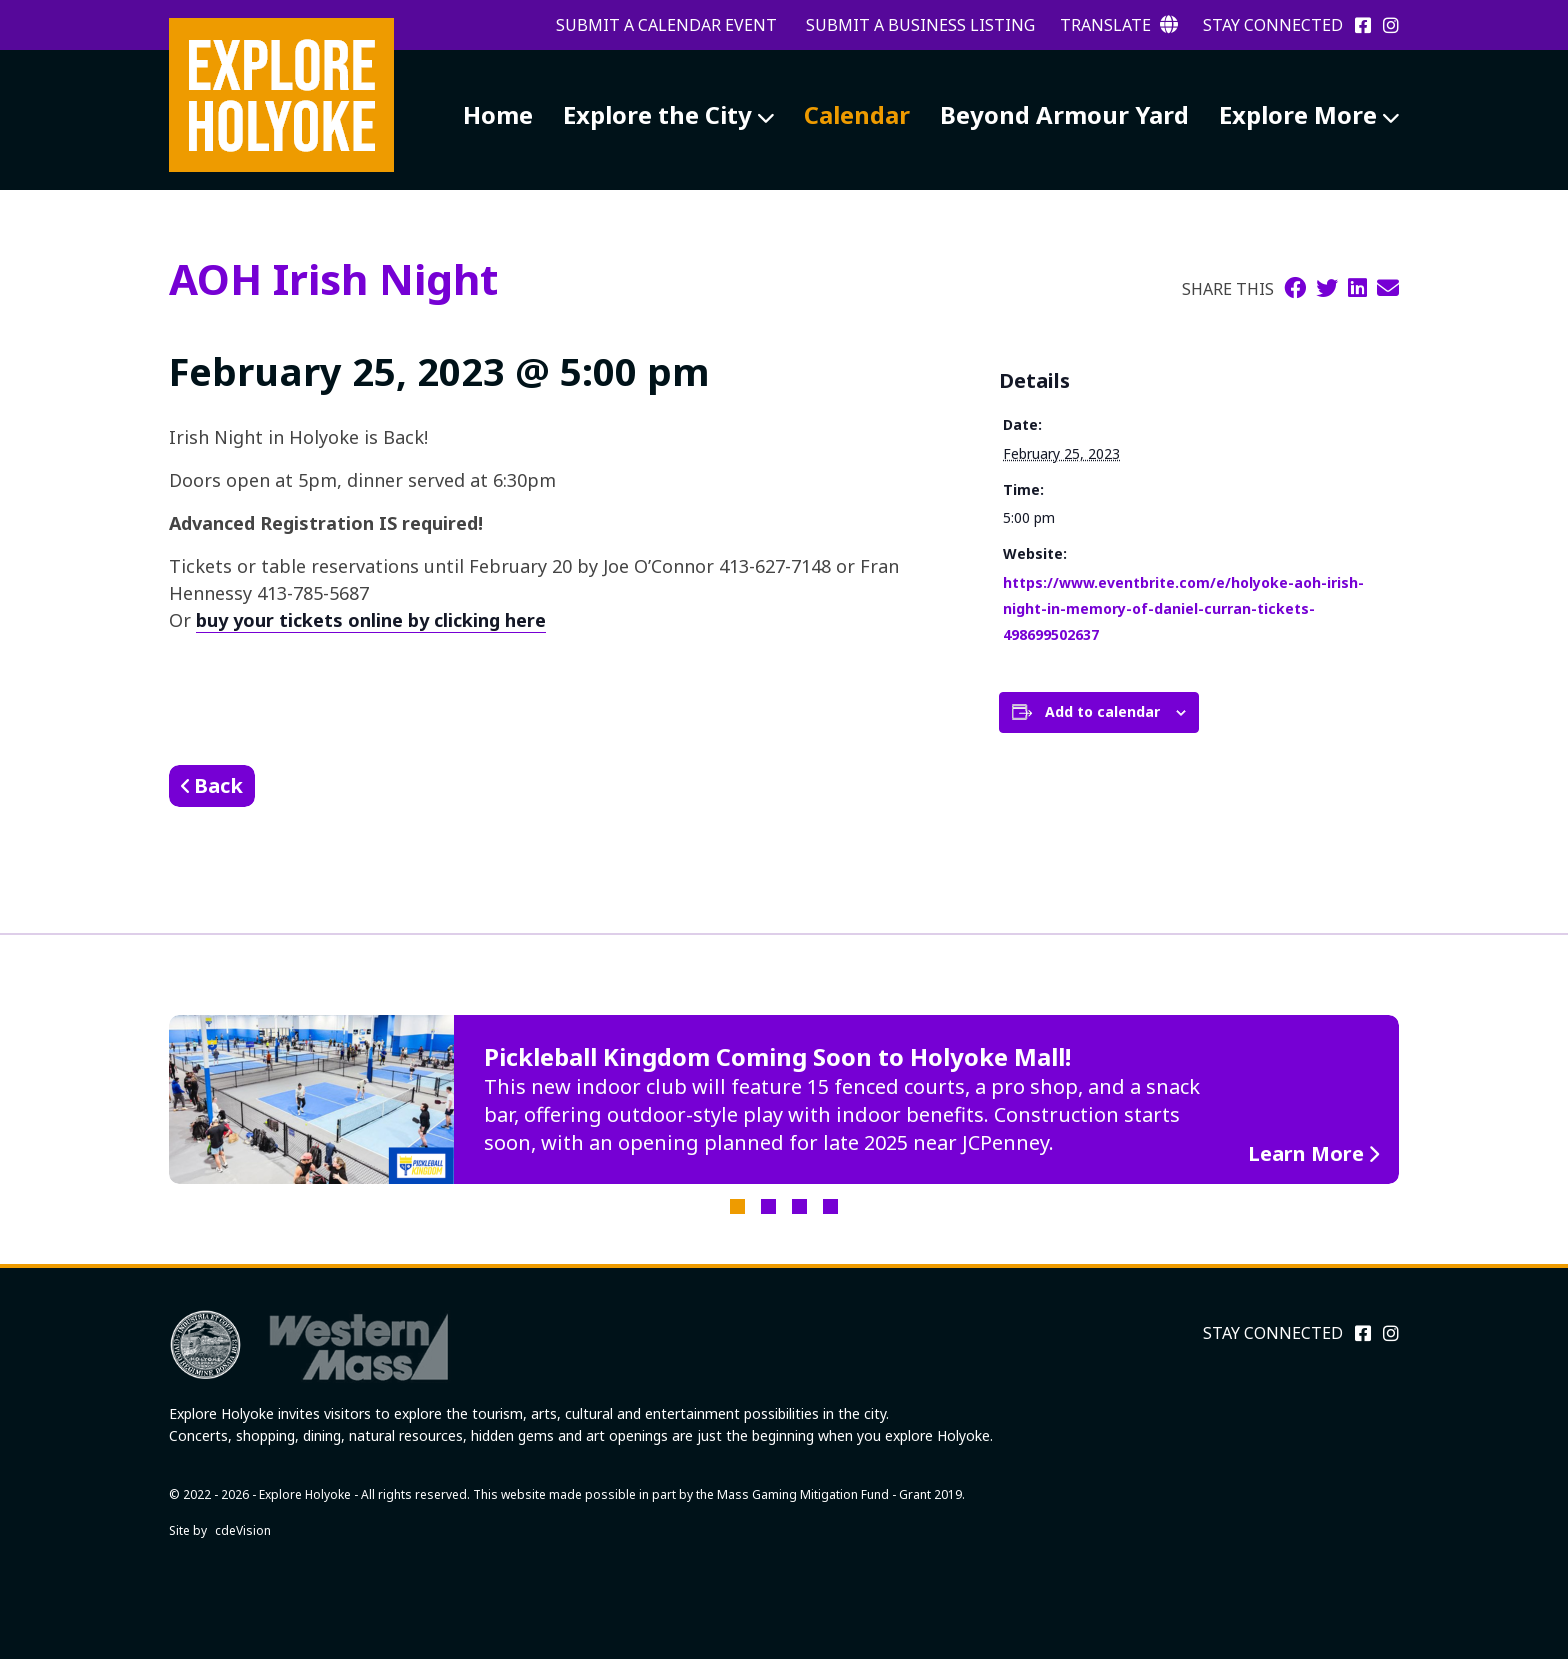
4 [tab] (830, 1206)
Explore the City (657, 114)
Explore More (1298, 114)
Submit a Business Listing (920, 25)
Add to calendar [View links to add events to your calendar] (1102, 711)
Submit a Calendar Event (666, 25)
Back (218, 785)
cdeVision (243, 1530)
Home (498, 114)
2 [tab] (768, 1206)
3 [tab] (799, 1206)
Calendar (857, 114)
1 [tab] (737, 1206)
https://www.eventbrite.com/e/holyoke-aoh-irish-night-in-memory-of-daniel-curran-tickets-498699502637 (1183, 608)
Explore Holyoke (281, 95)
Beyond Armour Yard (1064, 114)
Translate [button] (1119, 25)
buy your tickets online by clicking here (371, 620)
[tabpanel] (784, 1100)
